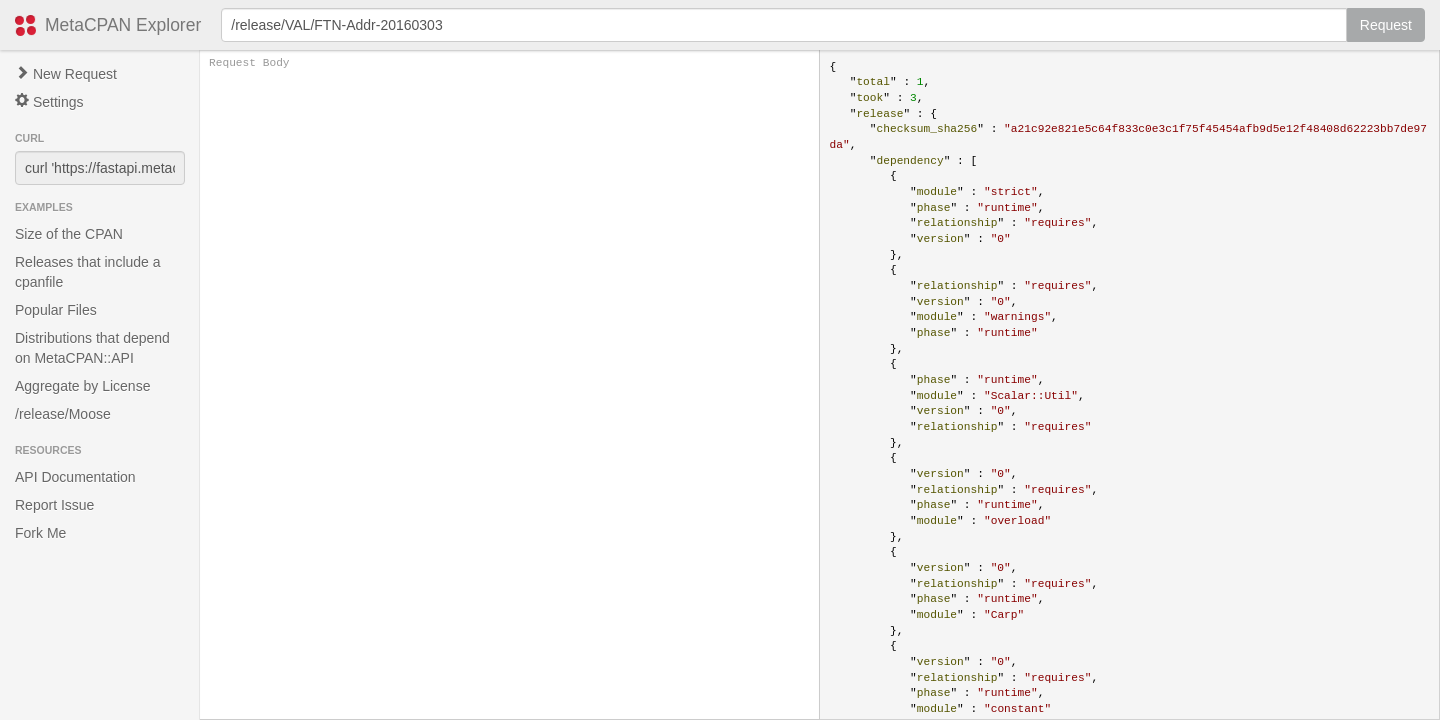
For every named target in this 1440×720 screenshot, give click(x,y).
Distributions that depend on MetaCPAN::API (92, 348)
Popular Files (56, 310)
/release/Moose (63, 414)
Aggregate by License (82, 386)
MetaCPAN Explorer (123, 25)
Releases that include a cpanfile (88, 272)
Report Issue (54, 505)
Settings (49, 101)
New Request (66, 74)
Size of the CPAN (69, 234)
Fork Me (40, 533)
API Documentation (75, 477)
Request (1386, 25)
